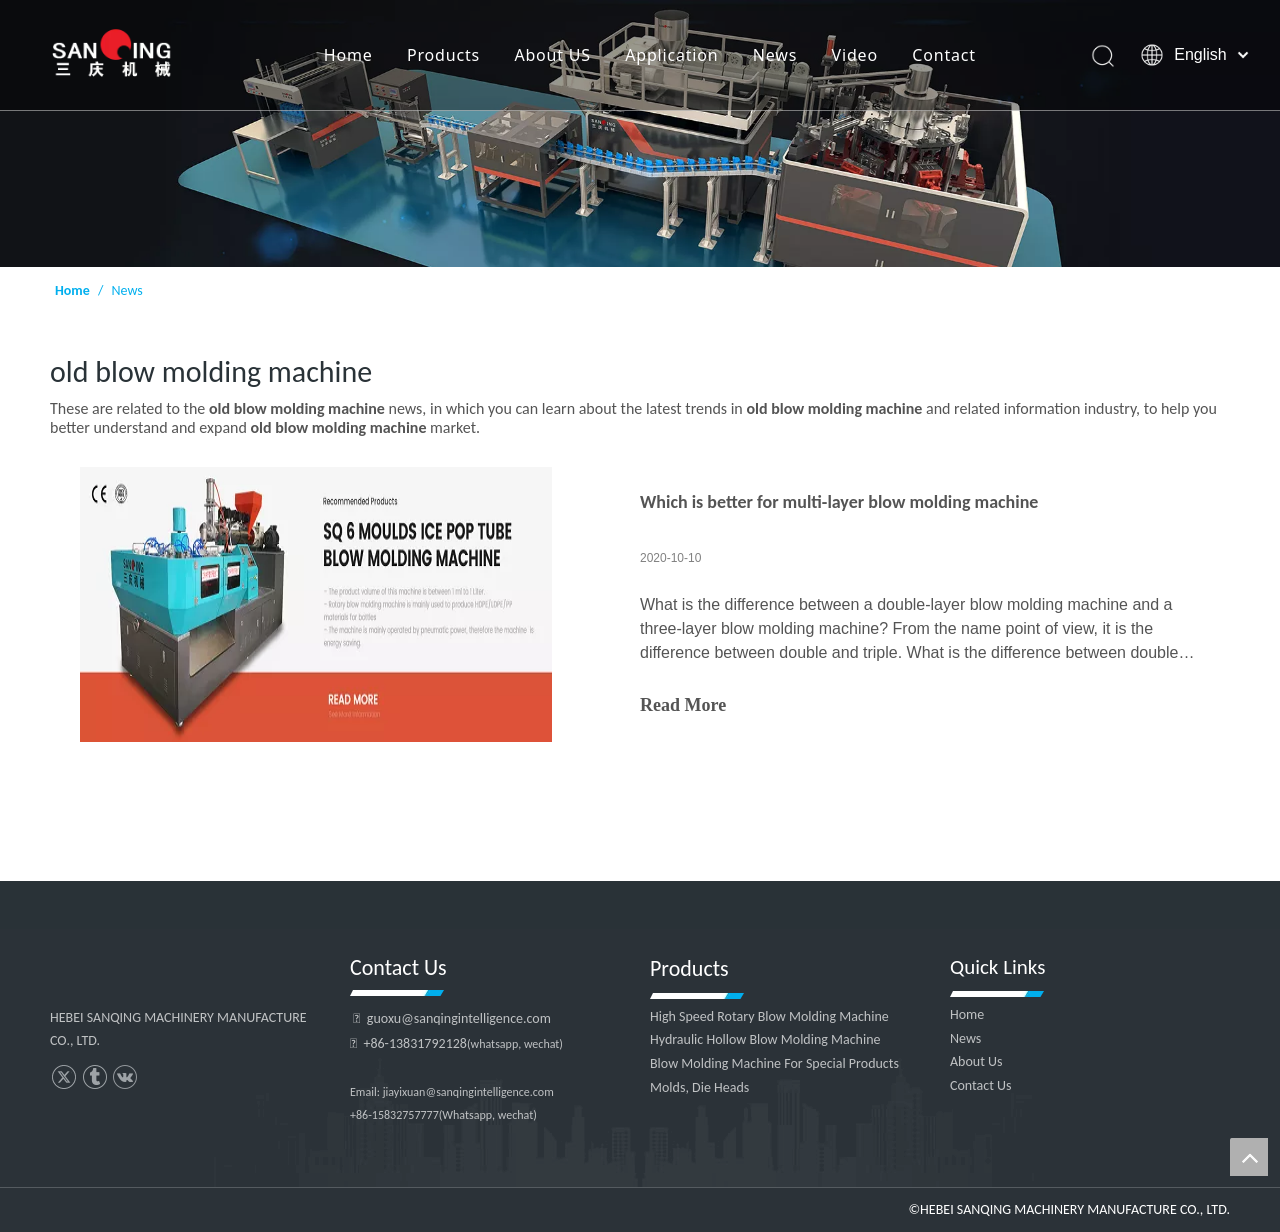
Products (443, 55)
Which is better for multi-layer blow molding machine (839, 502)
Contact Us (981, 1085)
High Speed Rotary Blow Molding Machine (769, 1016)
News (775, 55)
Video (855, 55)
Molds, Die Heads (699, 1087)
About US (552, 55)
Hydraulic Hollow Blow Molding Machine (765, 1039)
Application (671, 55)
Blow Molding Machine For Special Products (774, 1063)
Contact (944, 55)
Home (348, 55)
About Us (976, 1061)
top (1249, 1157)
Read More (683, 705)
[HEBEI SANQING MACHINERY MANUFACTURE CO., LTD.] (640, 133)
